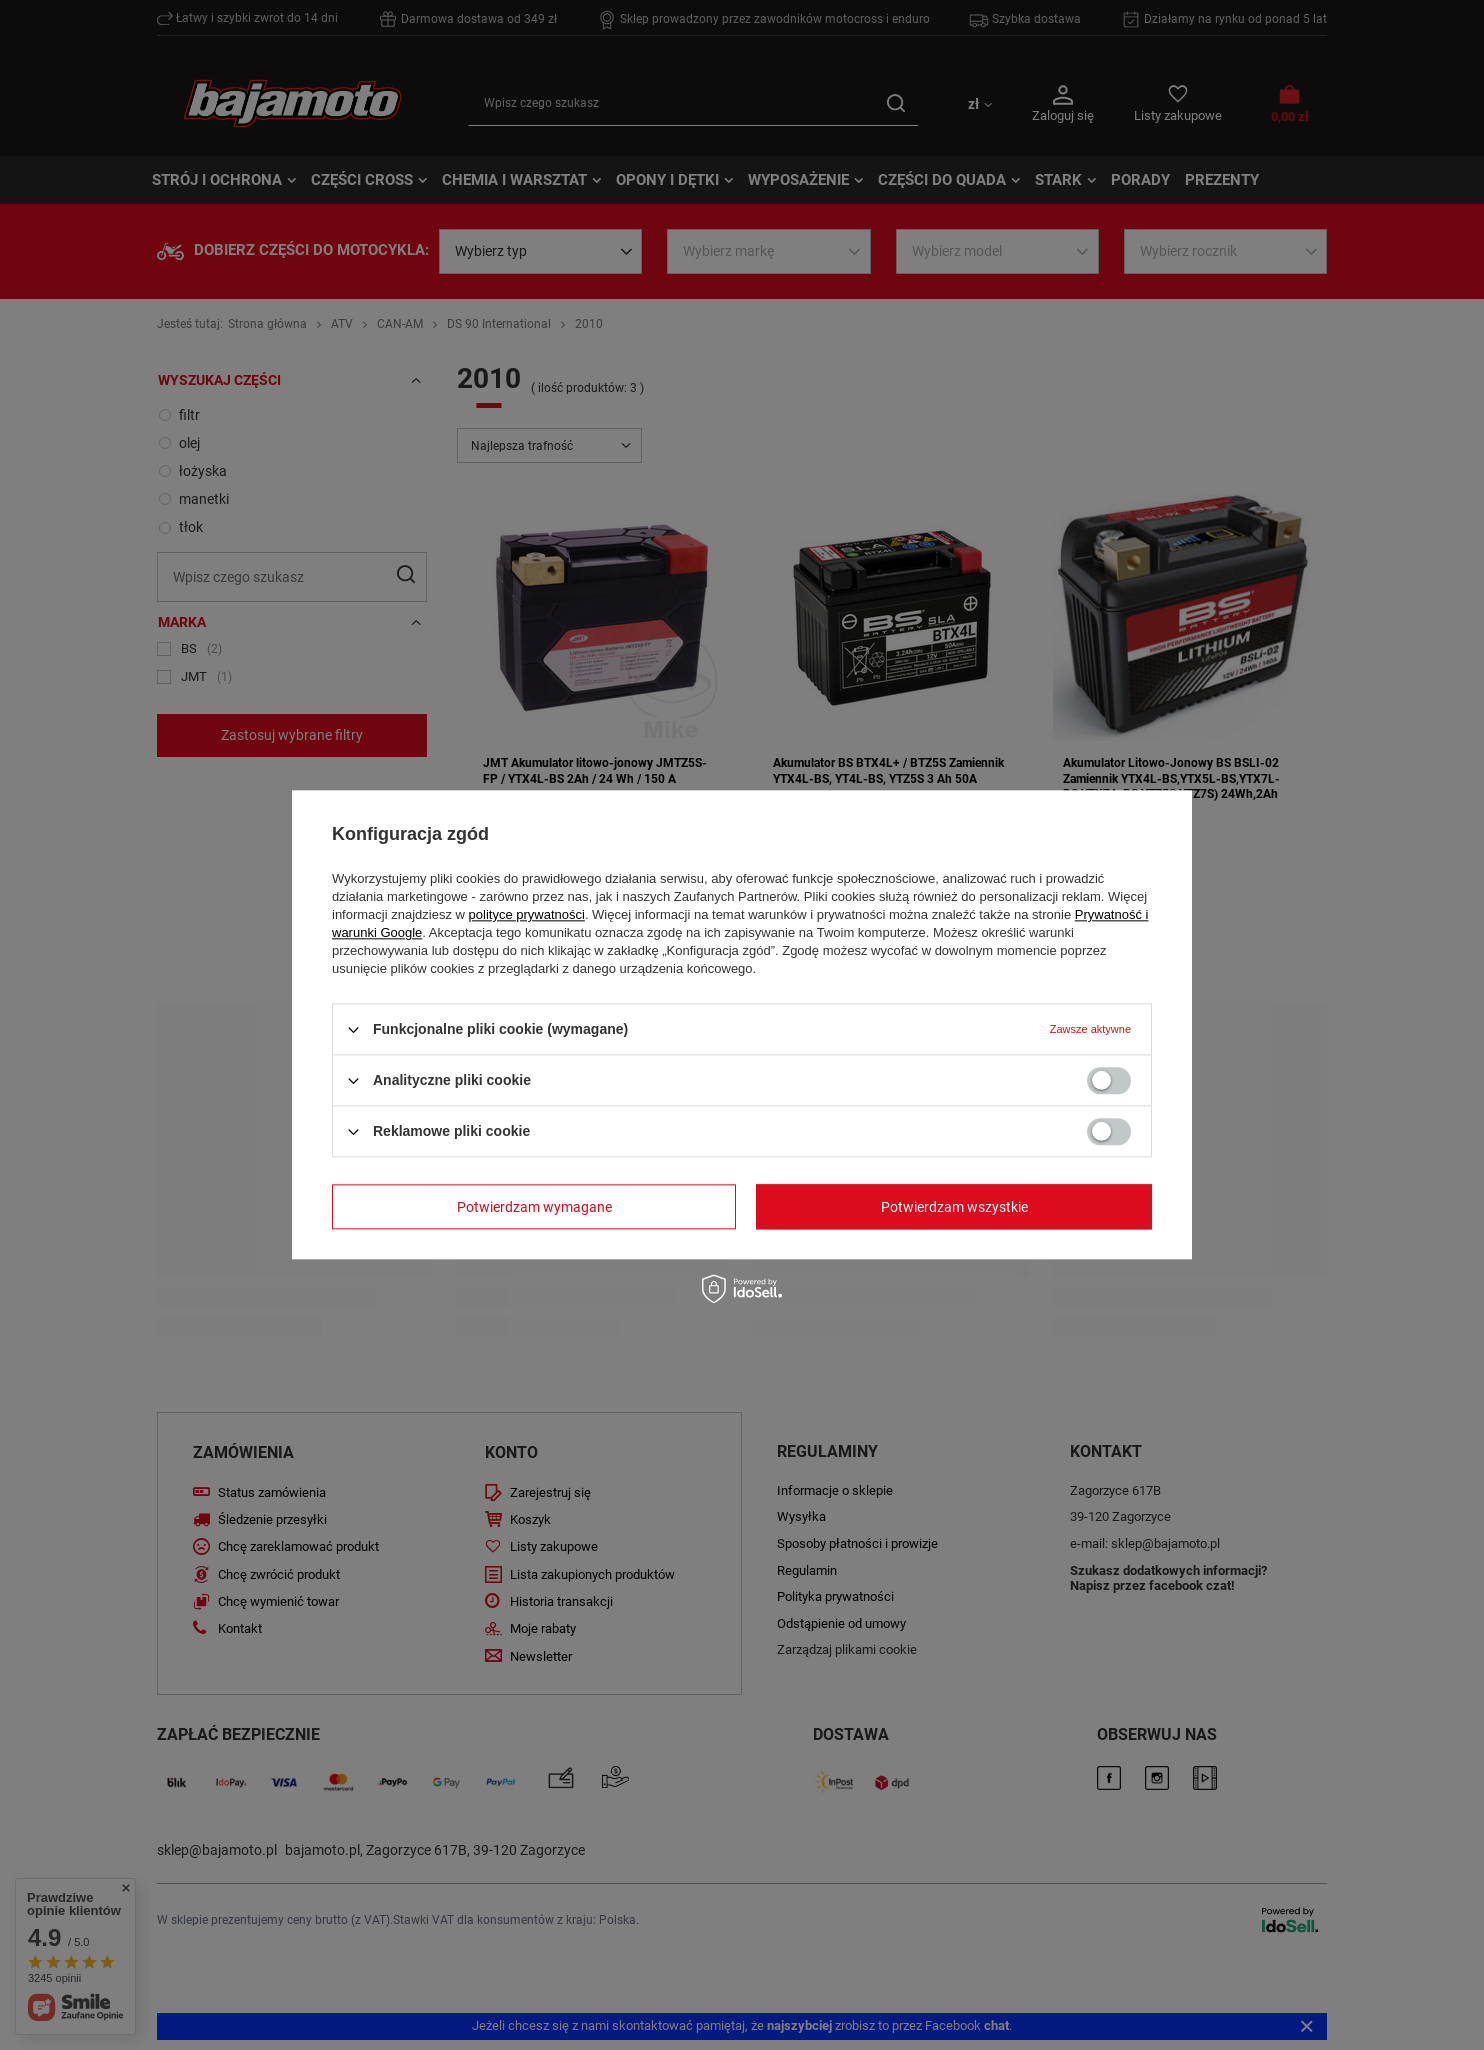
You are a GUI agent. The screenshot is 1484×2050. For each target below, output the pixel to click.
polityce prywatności (527, 914)
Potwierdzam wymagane (534, 1207)
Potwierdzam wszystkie (954, 1207)
